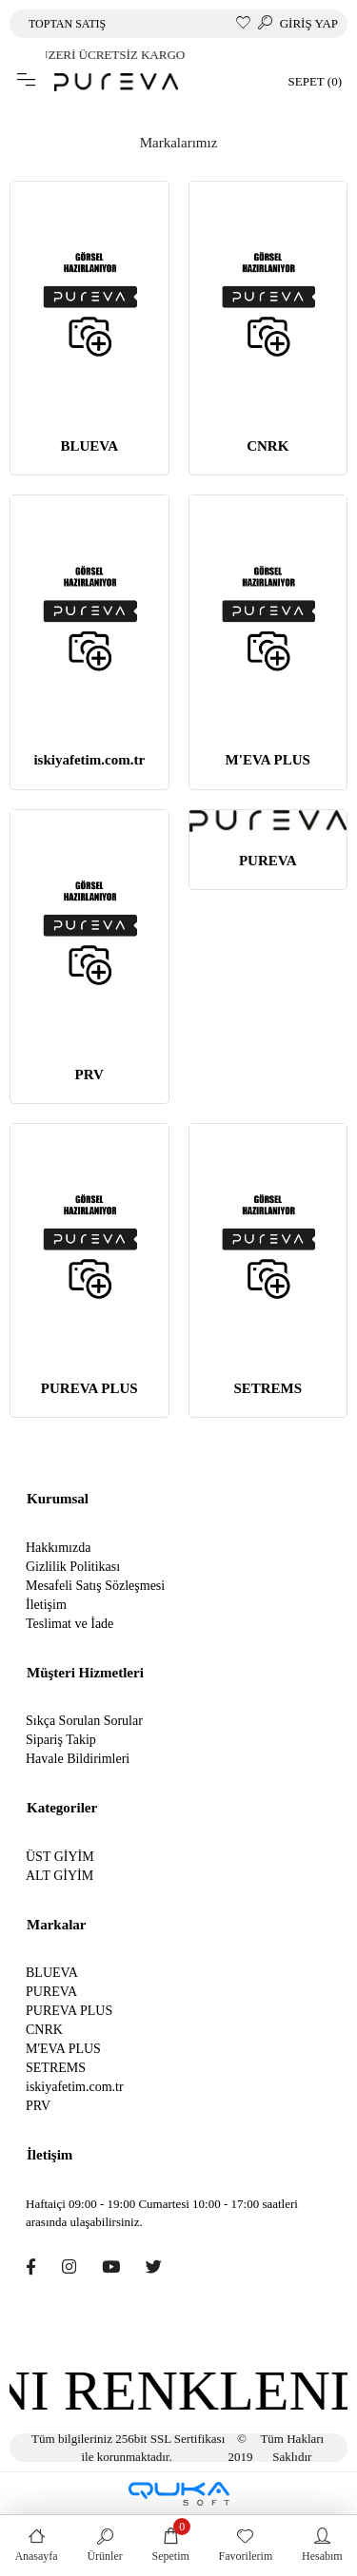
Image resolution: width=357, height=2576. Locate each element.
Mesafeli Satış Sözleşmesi (95, 1586)
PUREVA (268, 860)
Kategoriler (62, 1807)
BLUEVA (89, 446)
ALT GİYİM (59, 1876)
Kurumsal (58, 1498)
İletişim (46, 1605)
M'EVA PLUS (268, 759)
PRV (89, 1074)
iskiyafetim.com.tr (89, 759)
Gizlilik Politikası (73, 1566)
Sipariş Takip (61, 1740)
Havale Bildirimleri (77, 1759)
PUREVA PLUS (89, 1388)
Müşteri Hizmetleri (85, 1672)
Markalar (56, 1924)
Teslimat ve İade (69, 1624)
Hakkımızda (58, 1547)
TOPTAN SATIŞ (67, 23)
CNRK (267, 446)
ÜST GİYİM (60, 1857)
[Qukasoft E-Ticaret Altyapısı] (179, 2494)
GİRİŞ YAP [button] (309, 23)
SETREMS (267, 1388)
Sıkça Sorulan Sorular (84, 1721)
